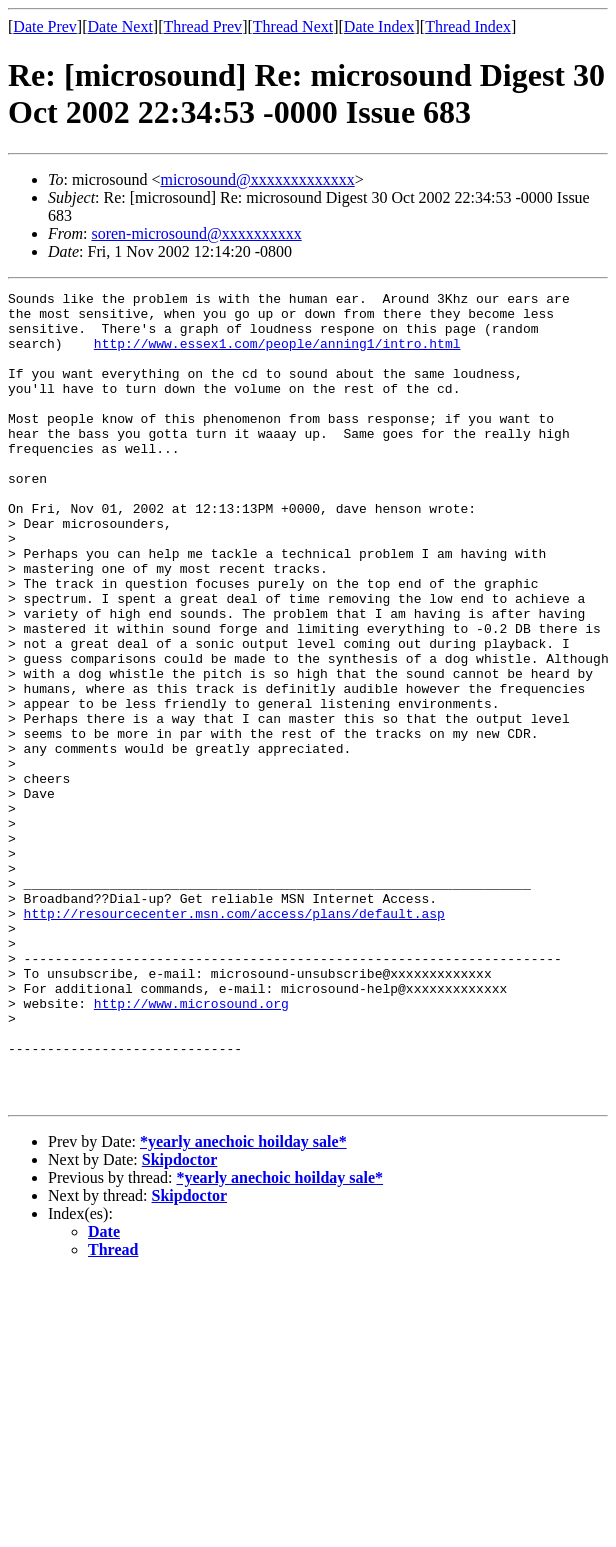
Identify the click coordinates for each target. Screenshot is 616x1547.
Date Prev (45, 26)
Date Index (379, 26)
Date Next (120, 26)
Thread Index (468, 26)
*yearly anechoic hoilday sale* (243, 1303)
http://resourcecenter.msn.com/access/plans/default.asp (234, 1039)
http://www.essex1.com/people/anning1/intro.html (277, 355)
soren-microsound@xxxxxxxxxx (196, 233)
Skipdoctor (180, 1321)
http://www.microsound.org (191, 1147)
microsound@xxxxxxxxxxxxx (257, 179)
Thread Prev (202, 26)
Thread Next (293, 26)
